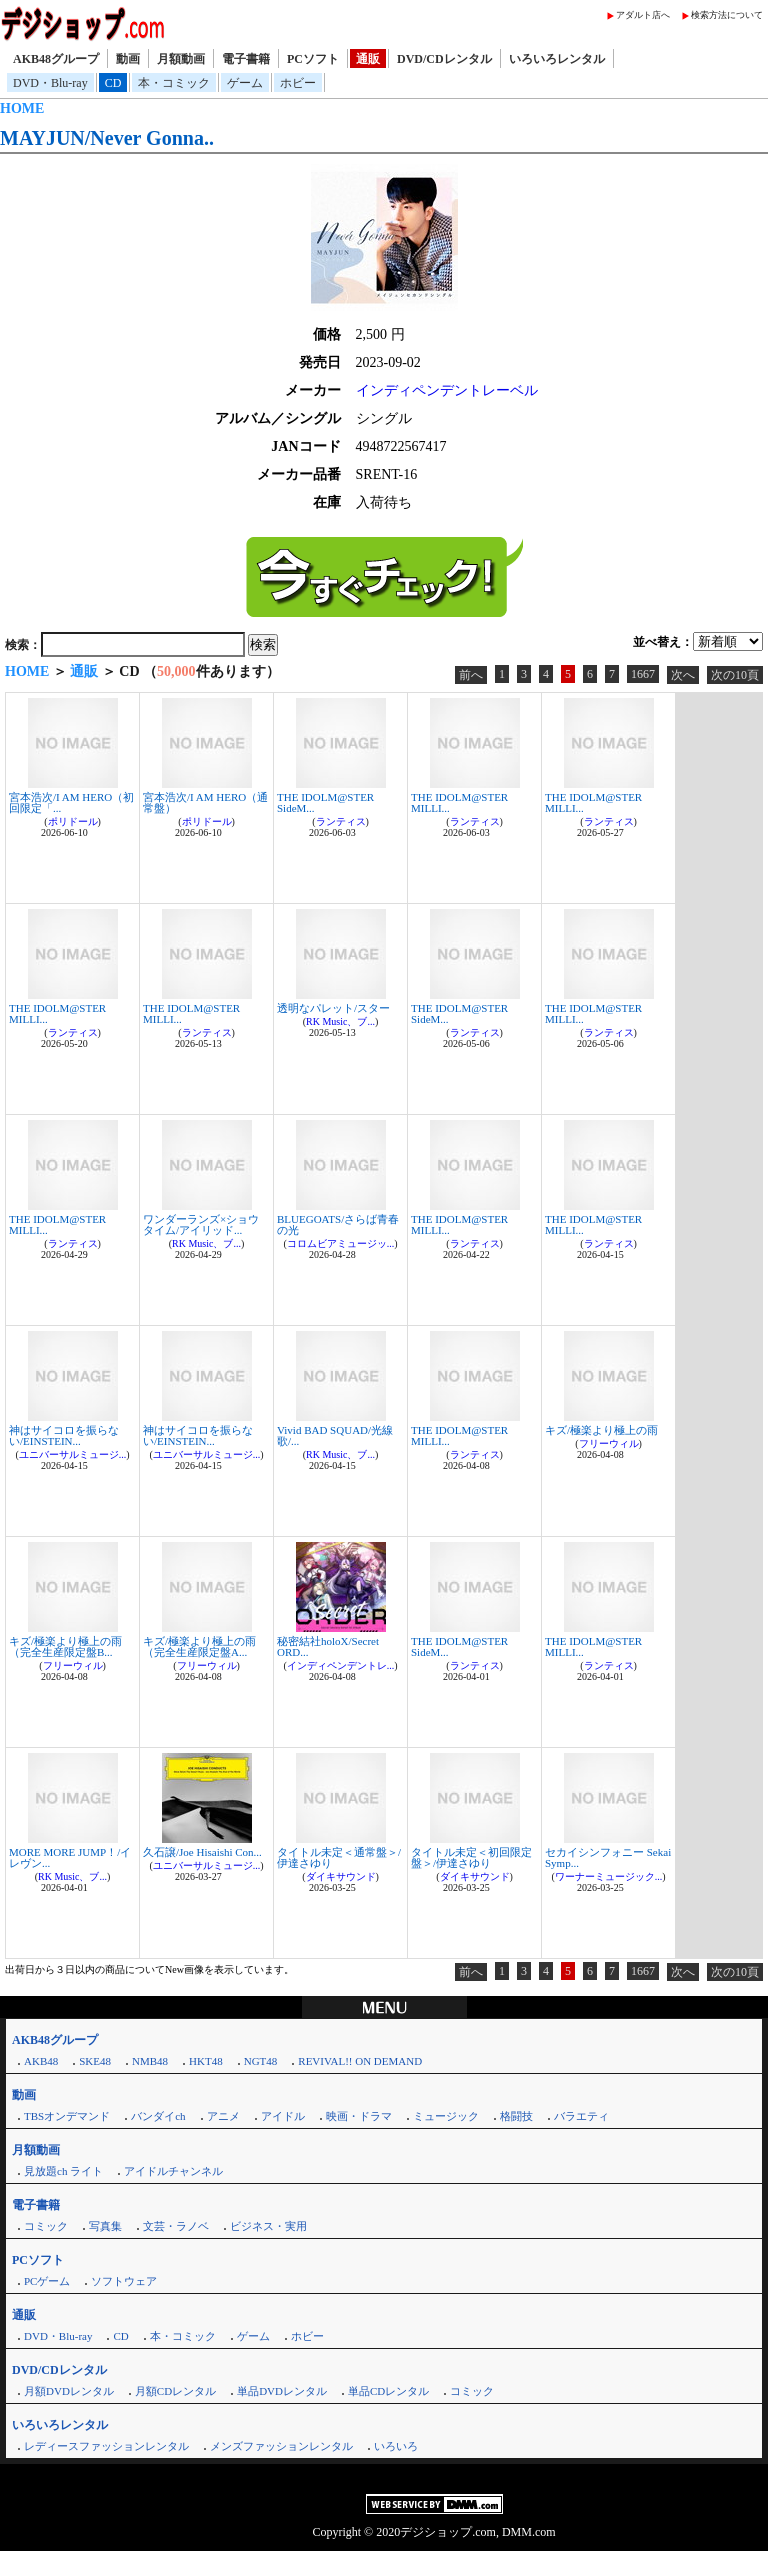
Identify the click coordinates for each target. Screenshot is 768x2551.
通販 (368, 59)
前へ (471, 675)
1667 (643, 674)
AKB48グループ (56, 59)
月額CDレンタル (175, 2391)
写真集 (105, 2226)
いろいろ (396, 2446)
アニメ (223, 2116)
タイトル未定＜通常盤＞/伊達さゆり (339, 1857)
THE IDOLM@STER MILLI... (459, 802)
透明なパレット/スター (333, 1008)
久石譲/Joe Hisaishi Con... (202, 1852)
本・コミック (174, 83)
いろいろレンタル (557, 59)
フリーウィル (609, 1443)
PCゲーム (47, 2281)
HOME (22, 108)
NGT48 (261, 2061)
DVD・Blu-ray (50, 83)
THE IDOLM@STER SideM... (325, 802)
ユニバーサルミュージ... (73, 1454)
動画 (128, 59)
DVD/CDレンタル (444, 59)
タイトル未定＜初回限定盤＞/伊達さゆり (471, 1857)
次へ (683, 675)
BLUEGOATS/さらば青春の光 (338, 1224)
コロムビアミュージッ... (341, 1243)
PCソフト (313, 59)
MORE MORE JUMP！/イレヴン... (70, 1857)
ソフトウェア (124, 2281)
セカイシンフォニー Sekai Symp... (608, 1857)
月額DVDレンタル (69, 2391)
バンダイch (158, 2116)
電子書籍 (246, 59)
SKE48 (95, 2061)
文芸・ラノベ (176, 2226)
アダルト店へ (643, 15)
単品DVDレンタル (282, 2391)
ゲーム (245, 83)
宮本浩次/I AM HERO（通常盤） (205, 802)
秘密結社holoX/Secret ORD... (328, 1646)
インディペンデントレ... (341, 1665)
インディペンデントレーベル (447, 390)
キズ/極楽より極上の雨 (601, 1430)
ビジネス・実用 (268, 2226)
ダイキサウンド (341, 1876)
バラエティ (581, 2116)
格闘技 (516, 2116)
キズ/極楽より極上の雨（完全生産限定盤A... (199, 1646)
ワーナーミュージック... (609, 1876)
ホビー (298, 83)
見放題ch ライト (63, 2171)
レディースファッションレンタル (106, 2446)
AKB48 (41, 2061)
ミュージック (446, 2116)
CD (113, 83)
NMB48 (150, 2061)
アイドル (283, 2116)
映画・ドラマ (359, 2116)
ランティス (341, 821)
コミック (46, 2226)
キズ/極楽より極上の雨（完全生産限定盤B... (65, 1646)
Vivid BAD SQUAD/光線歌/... (335, 1435)
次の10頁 (735, 675)
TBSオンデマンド (67, 2116)
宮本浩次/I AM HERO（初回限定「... (71, 802)
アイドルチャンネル (173, 2171)
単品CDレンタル (388, 2391)
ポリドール (73, 821)
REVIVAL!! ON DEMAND (360, 2061)
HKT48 (206, 2061)
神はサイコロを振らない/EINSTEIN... (64, 1435)
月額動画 (181, 59)
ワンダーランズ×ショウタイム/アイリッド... (201, 1224)
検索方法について (727, 15)
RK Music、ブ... (340, 1021)
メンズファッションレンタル (281, 2446)
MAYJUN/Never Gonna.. (107, 138)
